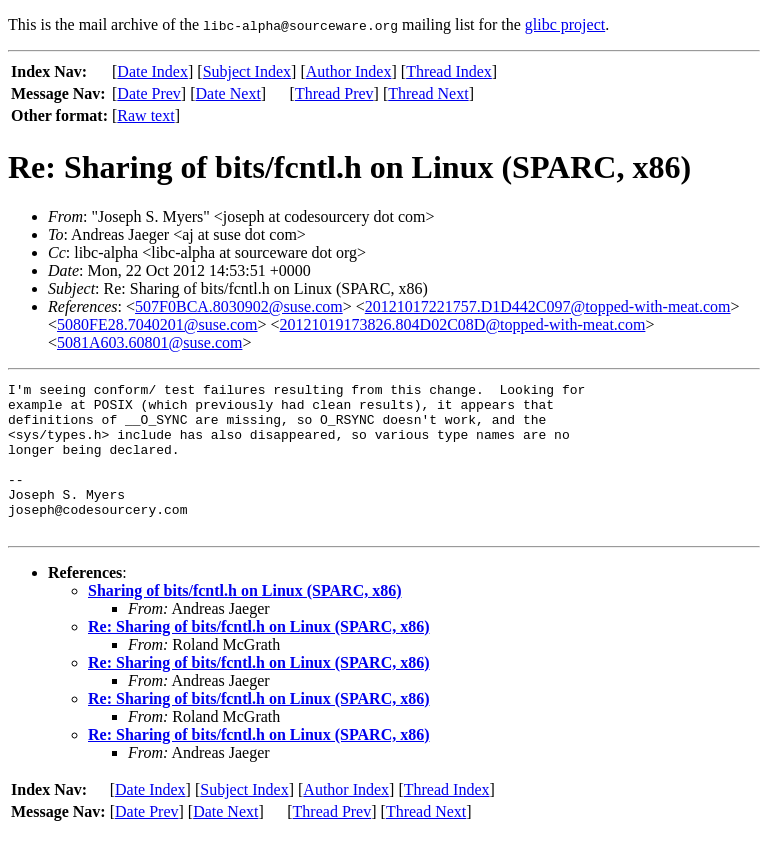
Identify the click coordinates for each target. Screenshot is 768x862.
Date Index (152, 71)
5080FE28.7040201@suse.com (157, 324)
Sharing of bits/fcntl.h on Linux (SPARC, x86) (245, 620)
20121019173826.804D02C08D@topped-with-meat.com (463, 324)
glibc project (565, 24)
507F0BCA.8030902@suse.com (239, 306)
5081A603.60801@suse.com (149, 342)
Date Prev (149, 93)
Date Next (228, 93)
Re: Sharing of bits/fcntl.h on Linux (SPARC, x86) (259, 656)
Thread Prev (334, 93)
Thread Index (449, 71)
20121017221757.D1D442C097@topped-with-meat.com (548, 306)
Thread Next (428, 93)
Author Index (349, 71)
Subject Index (247, 71)
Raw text (145, 115)
